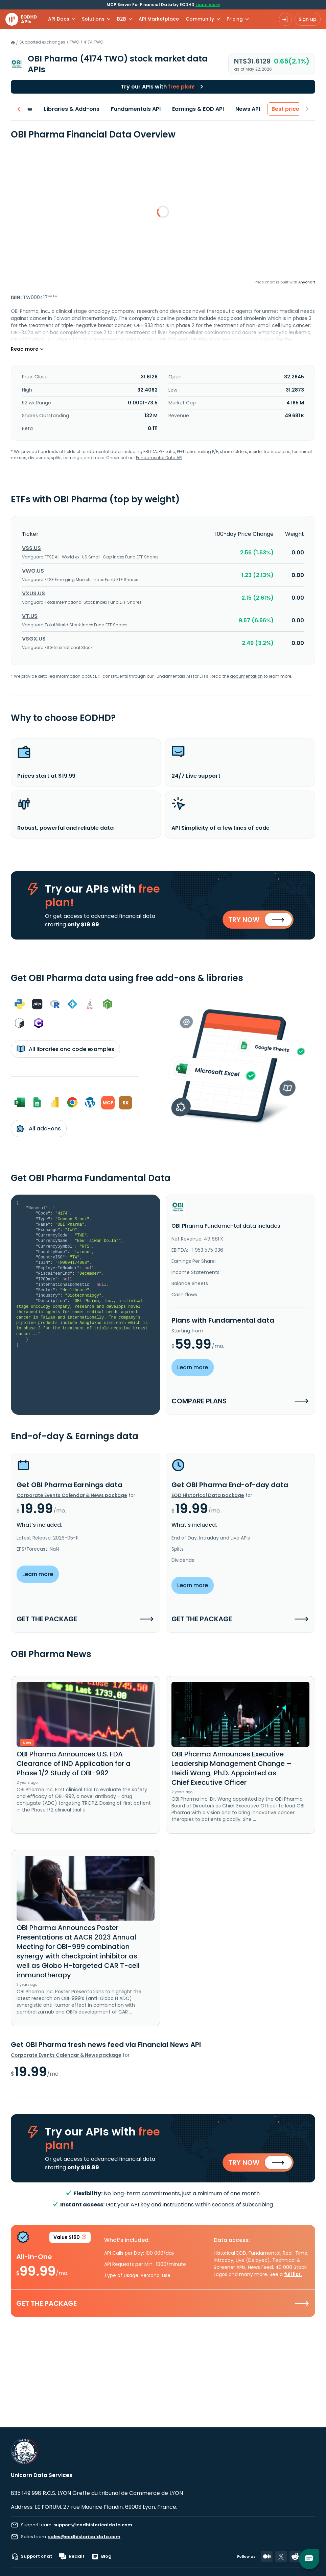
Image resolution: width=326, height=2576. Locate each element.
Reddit (72, 2556)
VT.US (30, 616)
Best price (281, 109)
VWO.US (33, 571)
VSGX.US (34, 639)
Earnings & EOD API (193, 109)
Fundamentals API (131, 109)
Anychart (306, 282)
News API (243, 109)
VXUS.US (33, 593)
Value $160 (70, 2238)
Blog (101, 2556)
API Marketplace (159, 19)
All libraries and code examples (65, 1049)
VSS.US (31, 548)
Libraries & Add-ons (67, 109)
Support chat (31, 2556)
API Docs (58, 19)
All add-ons (39, 1128)
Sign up (308, 19)
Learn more (207, 4)
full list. (293, 2274)
